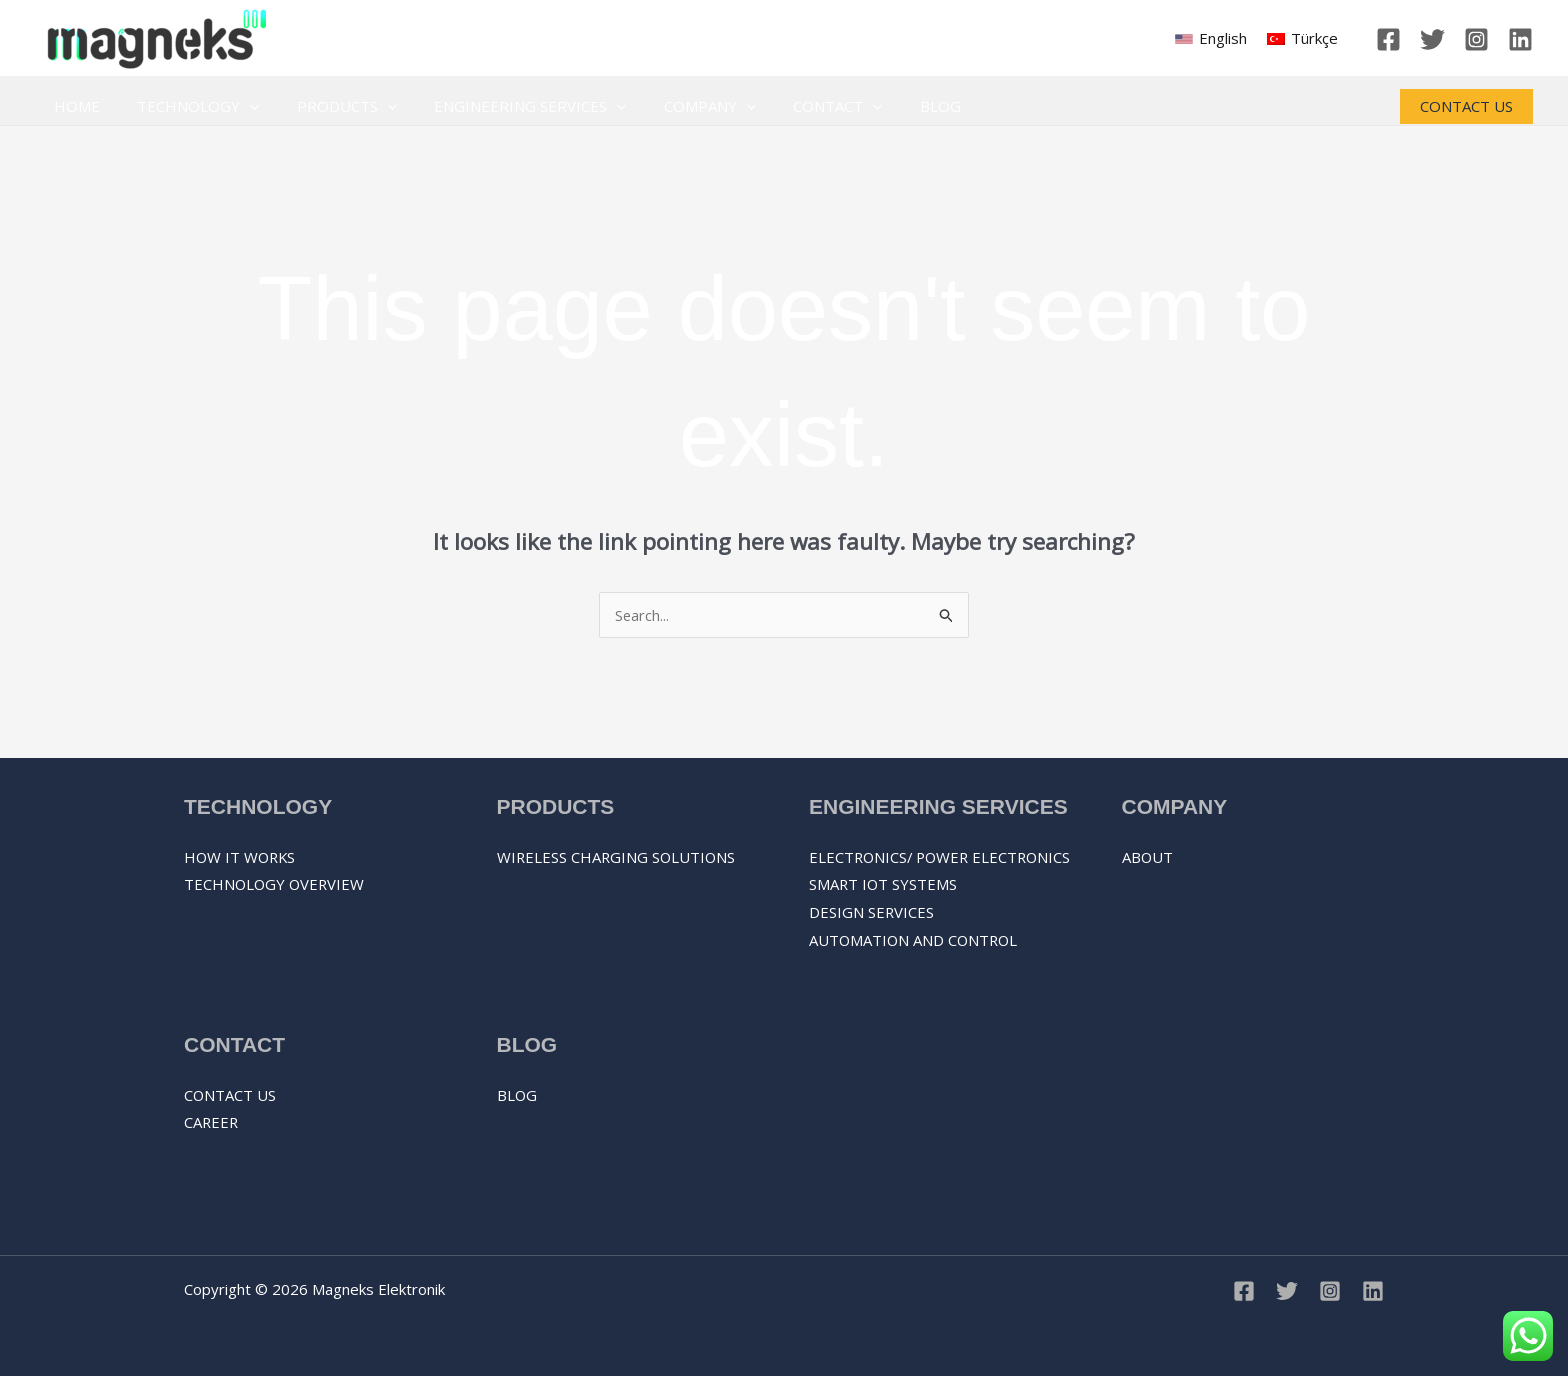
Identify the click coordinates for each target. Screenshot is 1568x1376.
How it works (241, 857)
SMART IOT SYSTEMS (884, 912)
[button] (1466, 106)
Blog (891, 106)
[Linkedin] (1520, 39)
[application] (238, 106)
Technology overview (276, 885)
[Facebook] (1388, 39)
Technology (187, 106)
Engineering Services (504, 106)
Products (328, 106)
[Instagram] (1476, 39)
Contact (796, 106)
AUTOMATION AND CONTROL (915, 968)
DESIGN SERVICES (872, 940)
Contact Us (230, 1095)
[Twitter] (1432, 39)
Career (212, 1123)
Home (73, 106)
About (1148, 857)
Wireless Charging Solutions (618, 857)
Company (676, 106)
